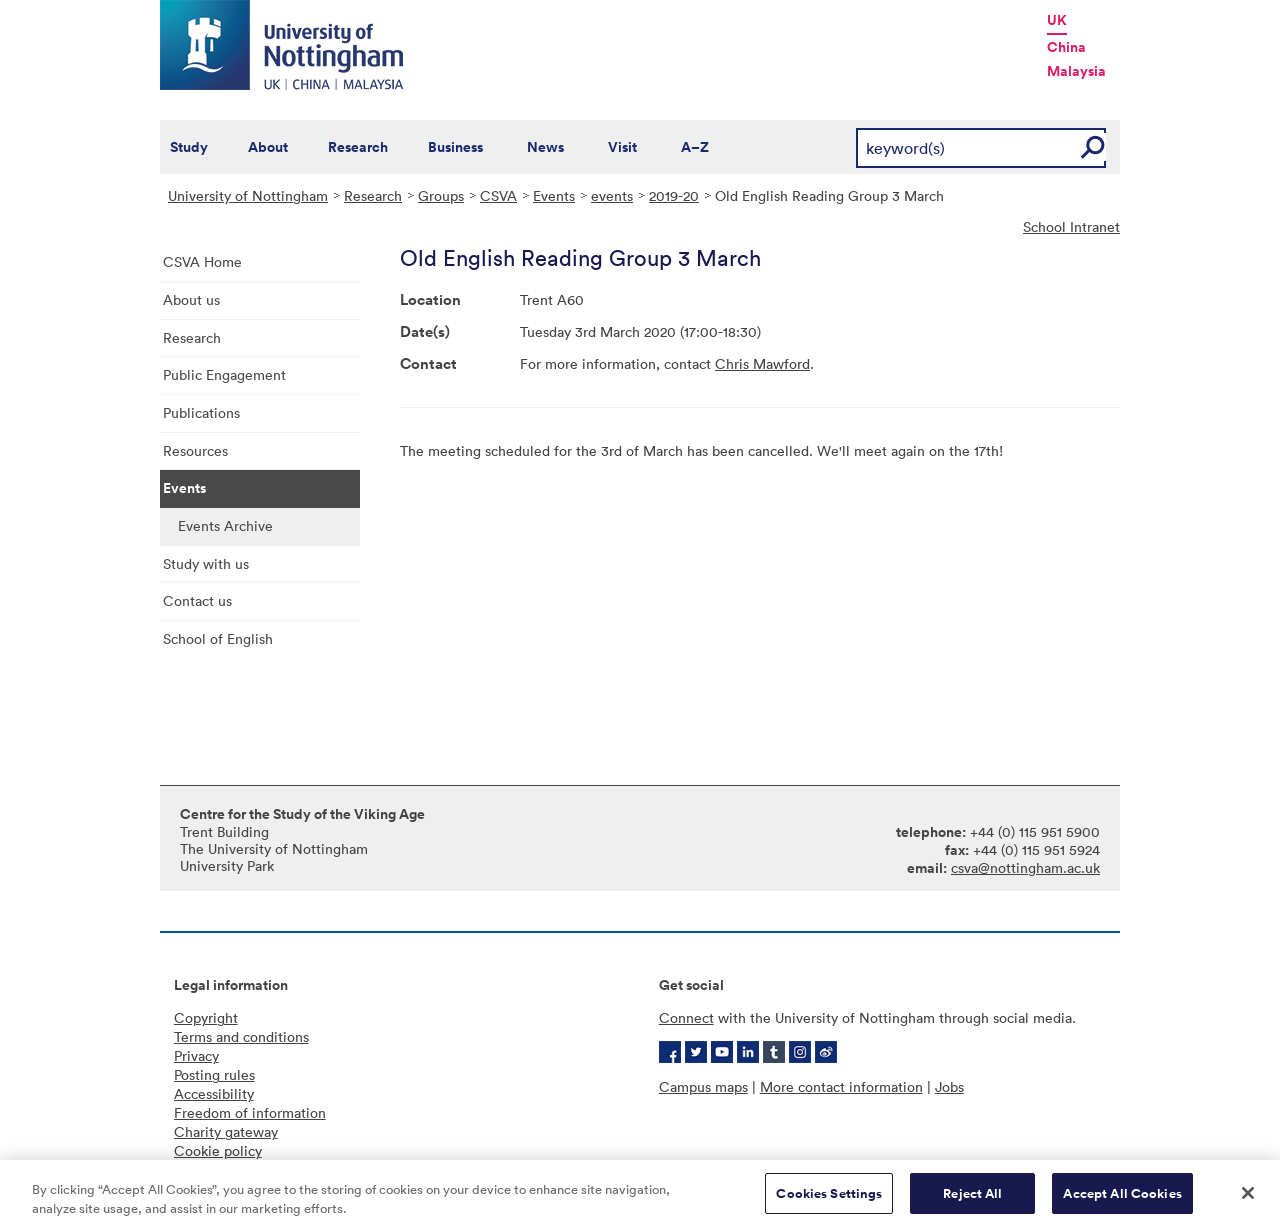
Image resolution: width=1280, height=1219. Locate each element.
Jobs (949, 1086)
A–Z (695, 147)
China (1066, 47)
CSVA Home (202, 261)
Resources (195, 450)
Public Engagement (224, 374)
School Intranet (1071, 226)
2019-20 (674, 195)
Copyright (206, 1017)
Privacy (196, 1055)
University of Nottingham (248, 195)
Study (189, 147)
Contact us (197, 600)
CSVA (498, 195)
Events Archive (225, 525)
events (612, 195)
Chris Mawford (762, 363)
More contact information (841, 1086)
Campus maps (703, 1086)
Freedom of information (250, 1112)
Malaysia (1076, 71)
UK (1057, 20)
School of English (218, 638)
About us (191, 299)
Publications (201, 412)
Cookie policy (218, 1150)
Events (554, 195)
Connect (686, 1017)
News (545, 147)
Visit (622, 147)
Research (358, 147)
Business (455, 147)
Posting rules (214, 1074)
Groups (441, 195)
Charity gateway (226, 1131)
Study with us (206, 563)
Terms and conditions (241, 1036)
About (268, 147)
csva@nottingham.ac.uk (1025, 867)
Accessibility (214, 1093)
